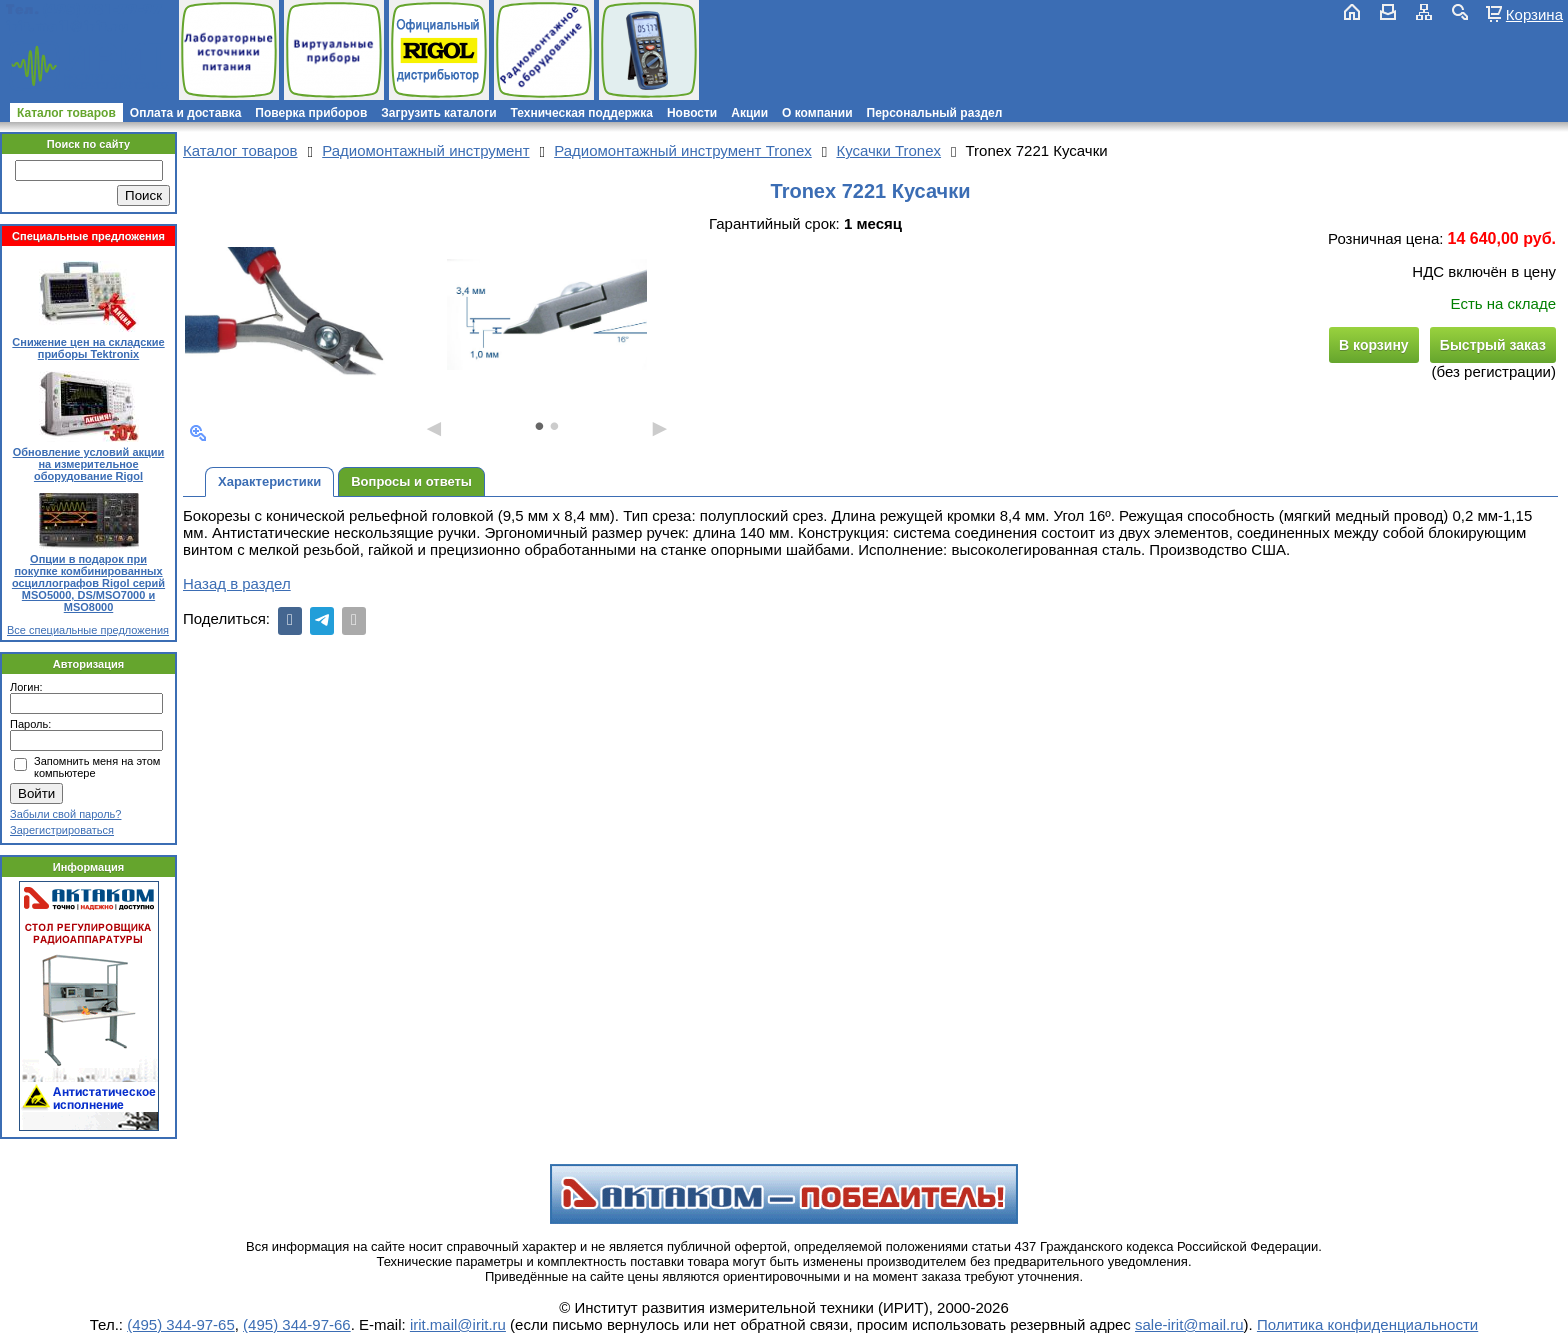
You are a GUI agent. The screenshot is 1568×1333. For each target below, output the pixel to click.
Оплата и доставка (186, 113)
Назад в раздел (237, 583)
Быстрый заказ (1493, 345)
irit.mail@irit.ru (67, 26)
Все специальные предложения (88, 630)
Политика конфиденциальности (1367, 1324)
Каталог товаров (66, 113)
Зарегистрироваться (62, 830)
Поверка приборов (311, 113)
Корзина (1534, 14)
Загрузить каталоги (438, 113)
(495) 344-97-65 (181, 1324)
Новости (692, 113)
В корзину (1374, 345)
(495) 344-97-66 (297, 1324)
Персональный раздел (935, 113)
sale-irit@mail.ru (1189, 1324)
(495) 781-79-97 (102, 9)
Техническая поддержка (582, 113)
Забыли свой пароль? (65, 814)
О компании (817, 113)
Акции (749, 113)
